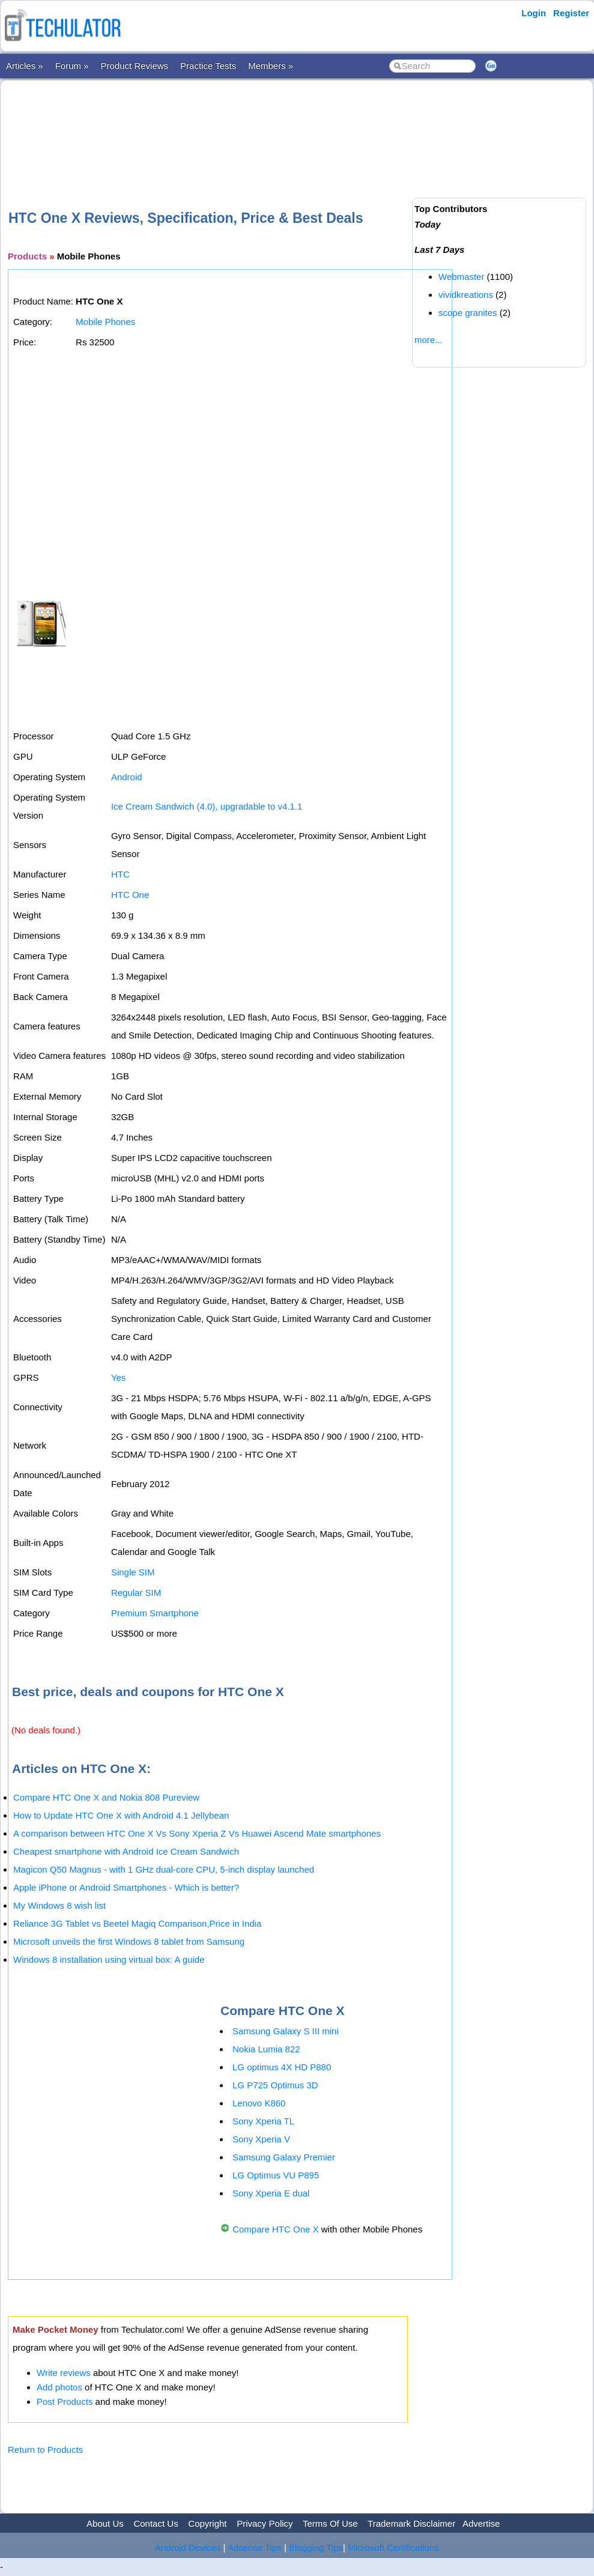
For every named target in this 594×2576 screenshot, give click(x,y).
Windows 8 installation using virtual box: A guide (109, 1959)
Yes (118, 1377)
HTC (120, 874)
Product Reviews (135, 66)
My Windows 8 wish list (59, 1905)
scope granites (467, 313)
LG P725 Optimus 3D (275, 2085)
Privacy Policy (264, 2523)
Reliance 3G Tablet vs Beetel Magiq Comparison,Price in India (137, 1923)
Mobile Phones (105, 322)
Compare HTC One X (275, 2229)
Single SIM (133, 1572)
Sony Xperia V (261, 2139)
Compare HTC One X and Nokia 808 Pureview (106, 1797)
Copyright (207, 2523)
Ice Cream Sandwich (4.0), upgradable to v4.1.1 (207, 806)
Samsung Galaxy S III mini (285, 2031)
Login (533, 13)
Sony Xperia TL (263, 2121)
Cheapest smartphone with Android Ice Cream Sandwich (126, 1851)
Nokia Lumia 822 (266, 2049)
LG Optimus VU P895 (275, 2175)
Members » (270, 66)
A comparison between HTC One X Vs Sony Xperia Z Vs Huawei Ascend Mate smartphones (197, 1833)
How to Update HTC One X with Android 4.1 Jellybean (121, 1815)
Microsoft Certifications (393, 2547)
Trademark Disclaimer (411, 2523)
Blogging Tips (316, 2547)
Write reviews (64, 2373)
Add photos (59, 2387)
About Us (105, 2523)
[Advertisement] (226, 125)
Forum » (72, 66)
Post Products (64, 2401)
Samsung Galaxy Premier (283, 2157)
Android (126, 777)
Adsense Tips (255, 2547)
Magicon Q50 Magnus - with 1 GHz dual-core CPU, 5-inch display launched (163, 1869)
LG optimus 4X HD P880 (281, 2067)
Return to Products (45, 2449)
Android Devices (187, 2547)
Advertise (481, 2523)
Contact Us (155, 2523)
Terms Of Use (330, 2523)
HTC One (130, 894)
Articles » (24, 66)
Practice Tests (208, 66)
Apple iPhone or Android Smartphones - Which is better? (126, 1887)
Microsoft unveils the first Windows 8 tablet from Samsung (128, 1941)
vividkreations (465, 294)
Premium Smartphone (155, 1613)
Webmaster (461, 276)
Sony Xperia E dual (270, 2193)
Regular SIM (136, 1592)
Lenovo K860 (258, 2103)
